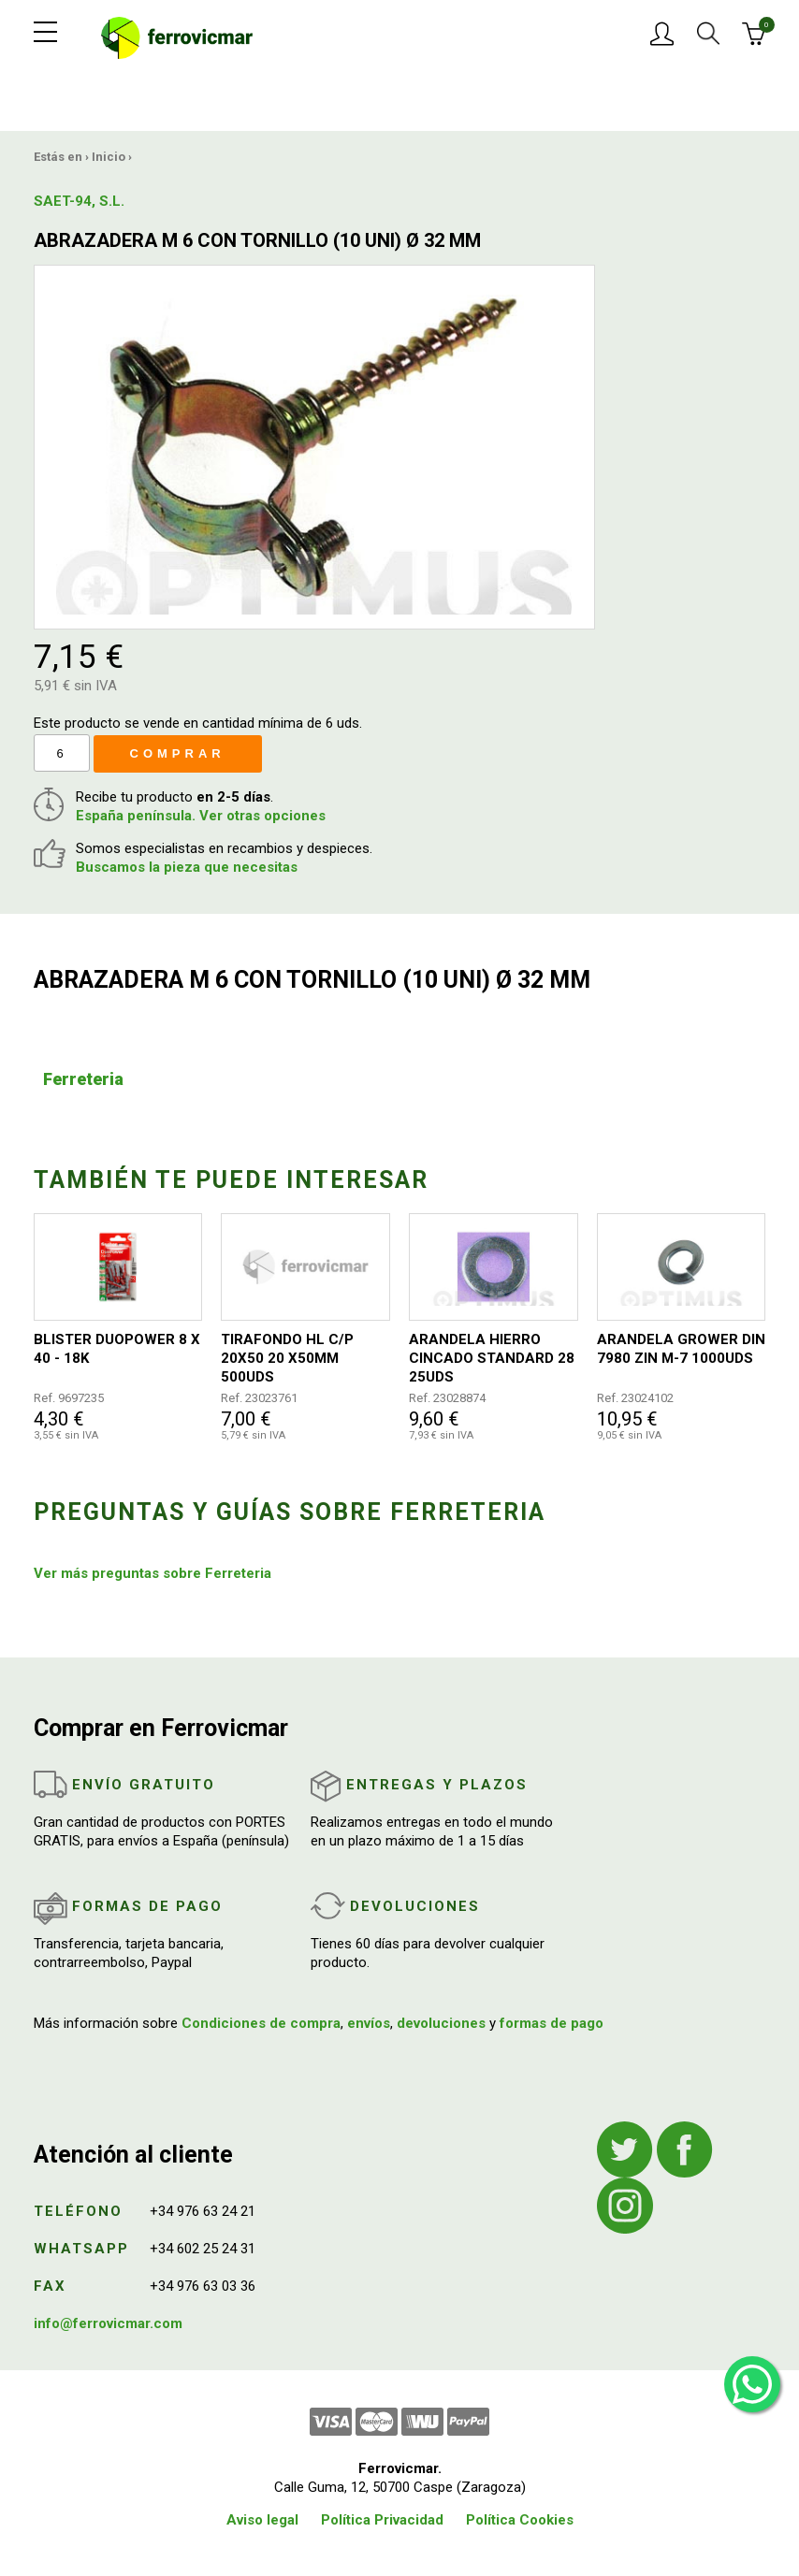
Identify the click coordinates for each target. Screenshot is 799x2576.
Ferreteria (83, 1079)
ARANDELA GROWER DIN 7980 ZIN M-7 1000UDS (681, 1349)
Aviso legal (262, 2519)
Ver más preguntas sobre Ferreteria (152, 1573)
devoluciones (441, 2023)
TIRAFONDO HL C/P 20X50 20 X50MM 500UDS (287, 1358)
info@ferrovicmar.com (108, 2323)
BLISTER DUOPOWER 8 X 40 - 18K (117, 1349)
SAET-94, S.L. (79, 201)
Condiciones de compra (261, 2023)
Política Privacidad (382, 2519)
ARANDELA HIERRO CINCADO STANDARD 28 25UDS (491, 1358)
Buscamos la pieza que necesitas (187, 867)
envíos (368, 2023)
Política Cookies (520, 2519)
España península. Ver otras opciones (201, 815)
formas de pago (551, 2023)
